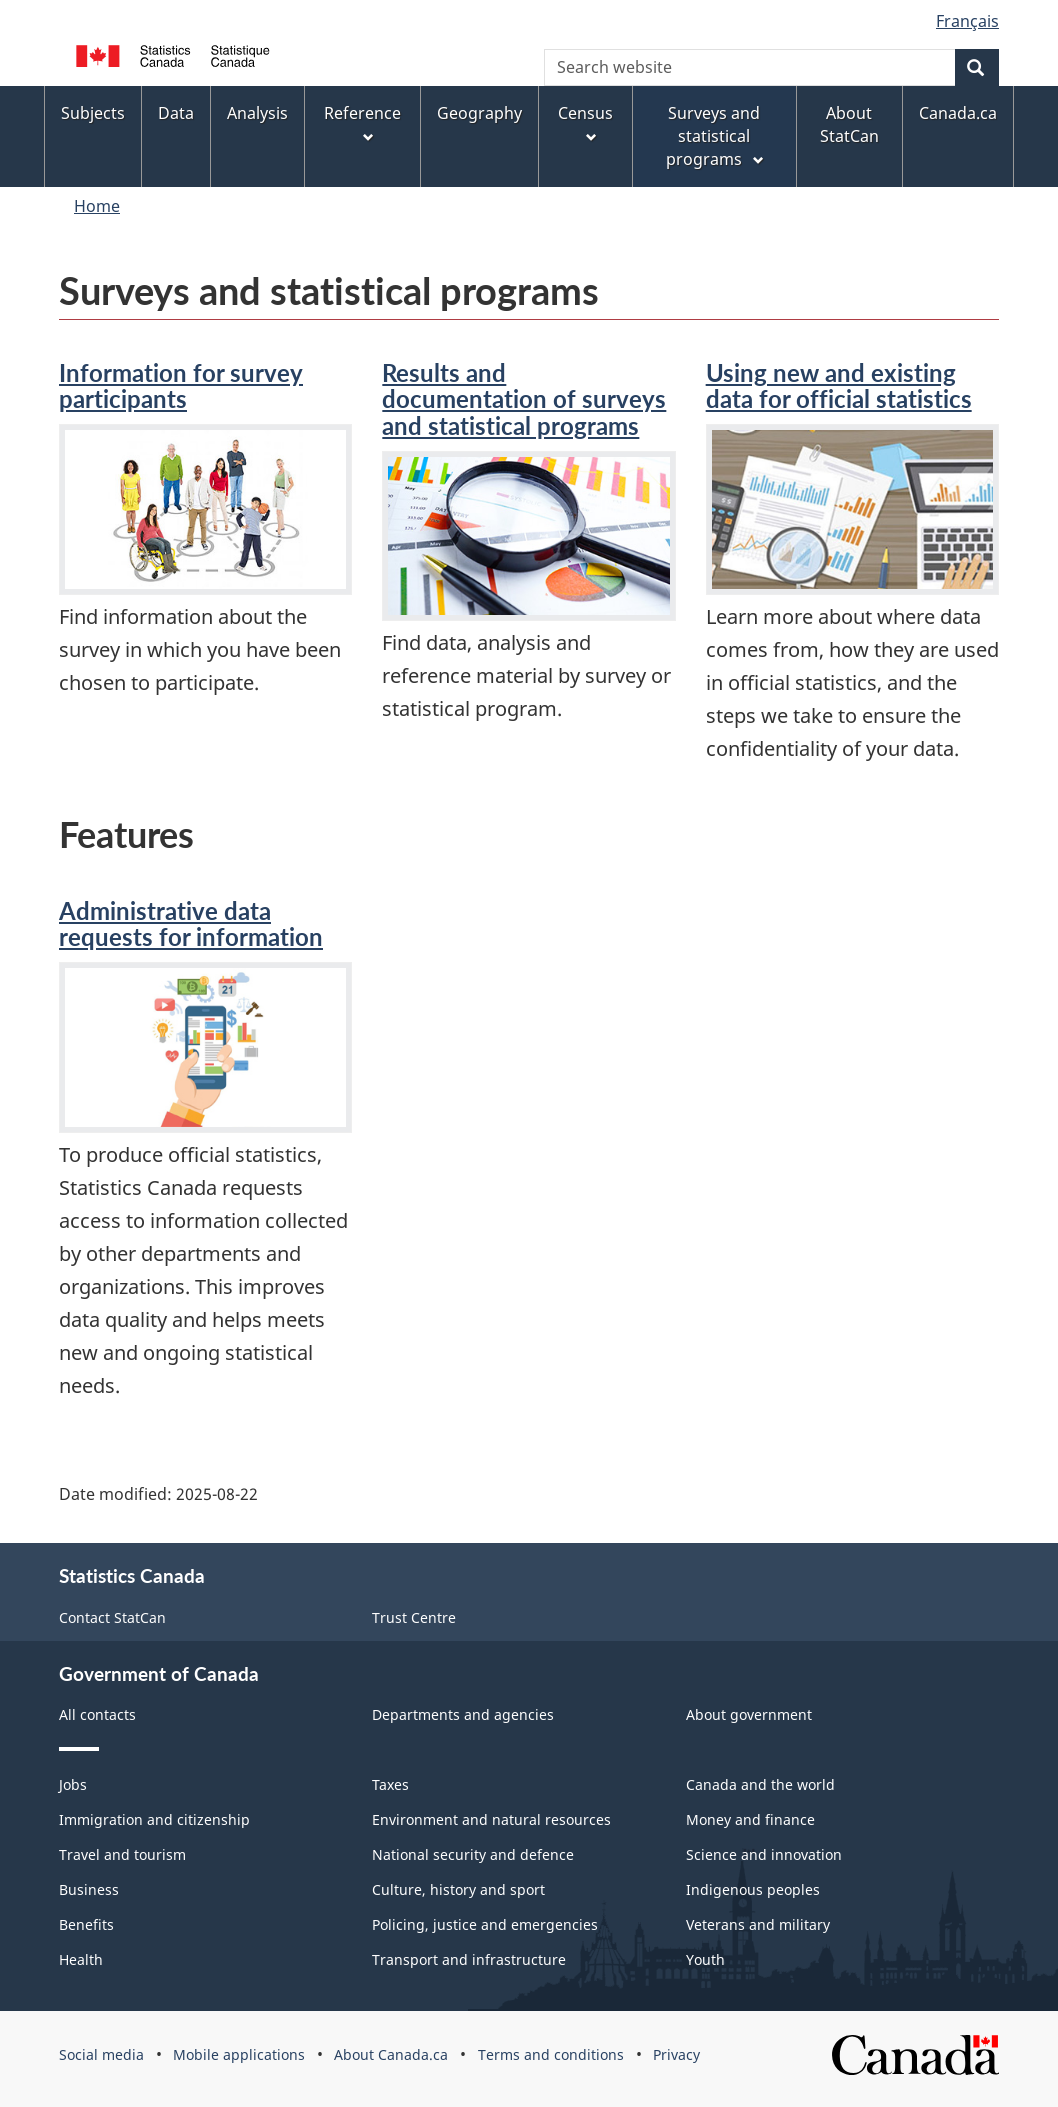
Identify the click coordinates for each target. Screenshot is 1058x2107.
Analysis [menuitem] (257, 113)
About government (749, 1714)
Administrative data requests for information (191, 923)
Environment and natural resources (491, 1819)
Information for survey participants (181, 385)
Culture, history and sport (458, 1889)
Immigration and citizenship (154, 1819)
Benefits (86, 1924)
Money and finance (750, 1819)
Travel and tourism (122, 1854)
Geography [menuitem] (479, 113)
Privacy (676, 2054)
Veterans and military (758, 1924)
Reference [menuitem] (362, 124)
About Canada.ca (391, 2054)
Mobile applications (239, 2054)
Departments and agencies (463, 1714)
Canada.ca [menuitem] (958, 113)
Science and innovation (764, 1854)
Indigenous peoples (753, 1889)
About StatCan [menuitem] (849, 124)
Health (81, 1959)
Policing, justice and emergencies (485, 1924)
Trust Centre (414, 1617)
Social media (101, 2054)
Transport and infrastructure (469, 1959)
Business (89, 1889)
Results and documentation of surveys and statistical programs (524, 399)
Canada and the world (760, 1784)
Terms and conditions (551, 2054)
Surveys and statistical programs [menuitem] (716, 136)
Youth (705, 1959)
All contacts (97, 1714)
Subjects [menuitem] (93, 113)
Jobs (73, 1784)
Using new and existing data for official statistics (839, 385)
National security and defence (473, 1854)
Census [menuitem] (585, 124)
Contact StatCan (112, 1617)
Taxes (390, 1784)
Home (97, 206)
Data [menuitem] (176, 113)
